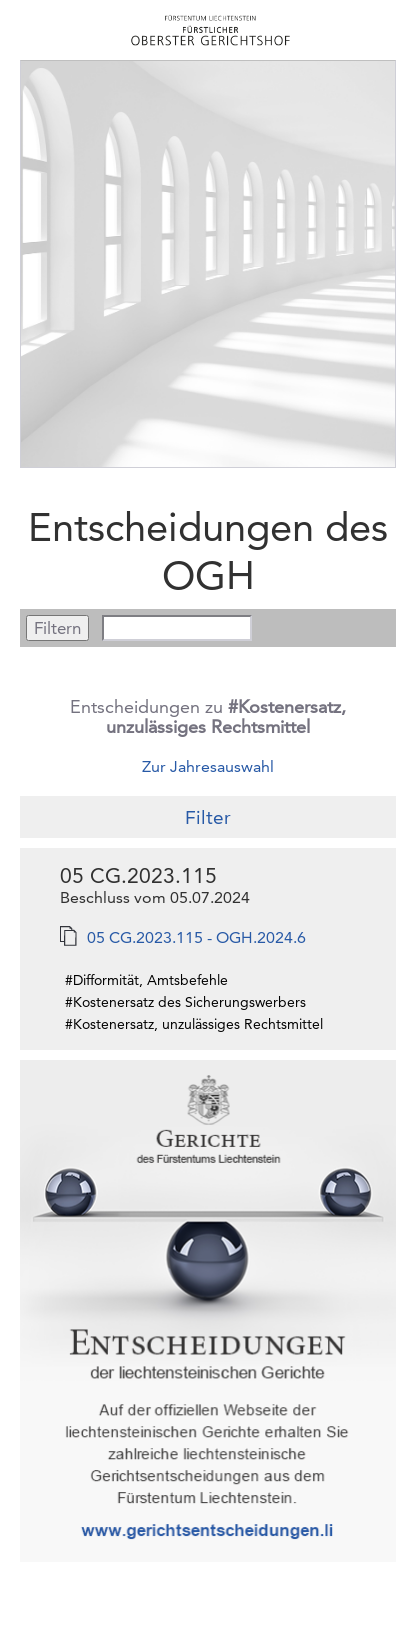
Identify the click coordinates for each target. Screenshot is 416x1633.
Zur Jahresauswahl (208, 766)
